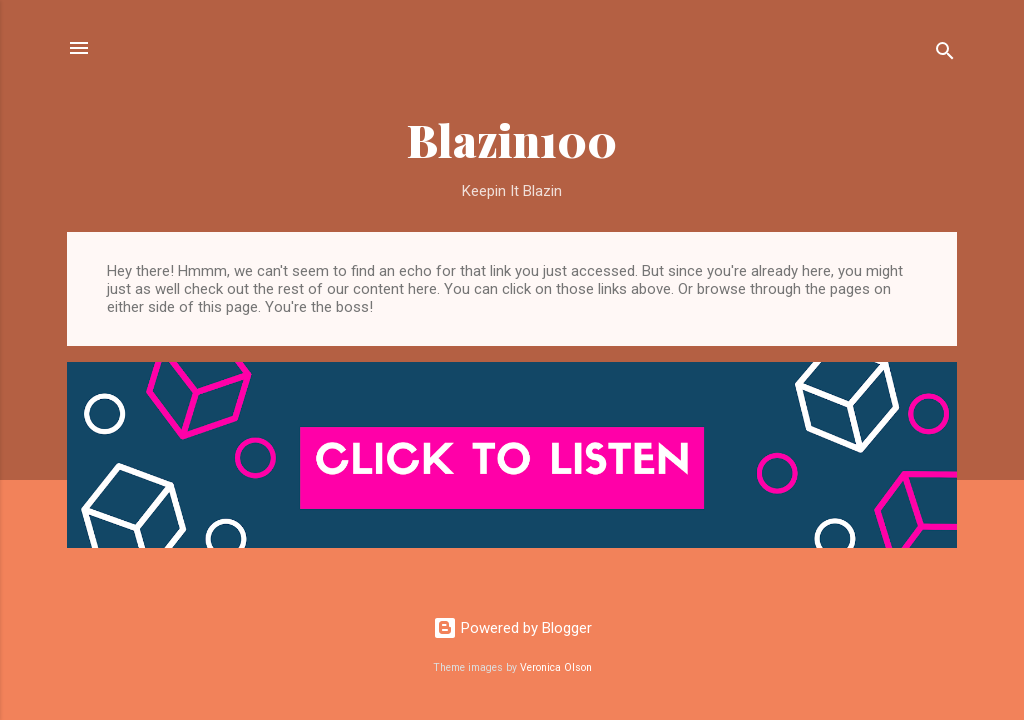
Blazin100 (512, 139)
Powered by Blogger (512, 628)
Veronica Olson (556, 667)
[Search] (945, 54)
